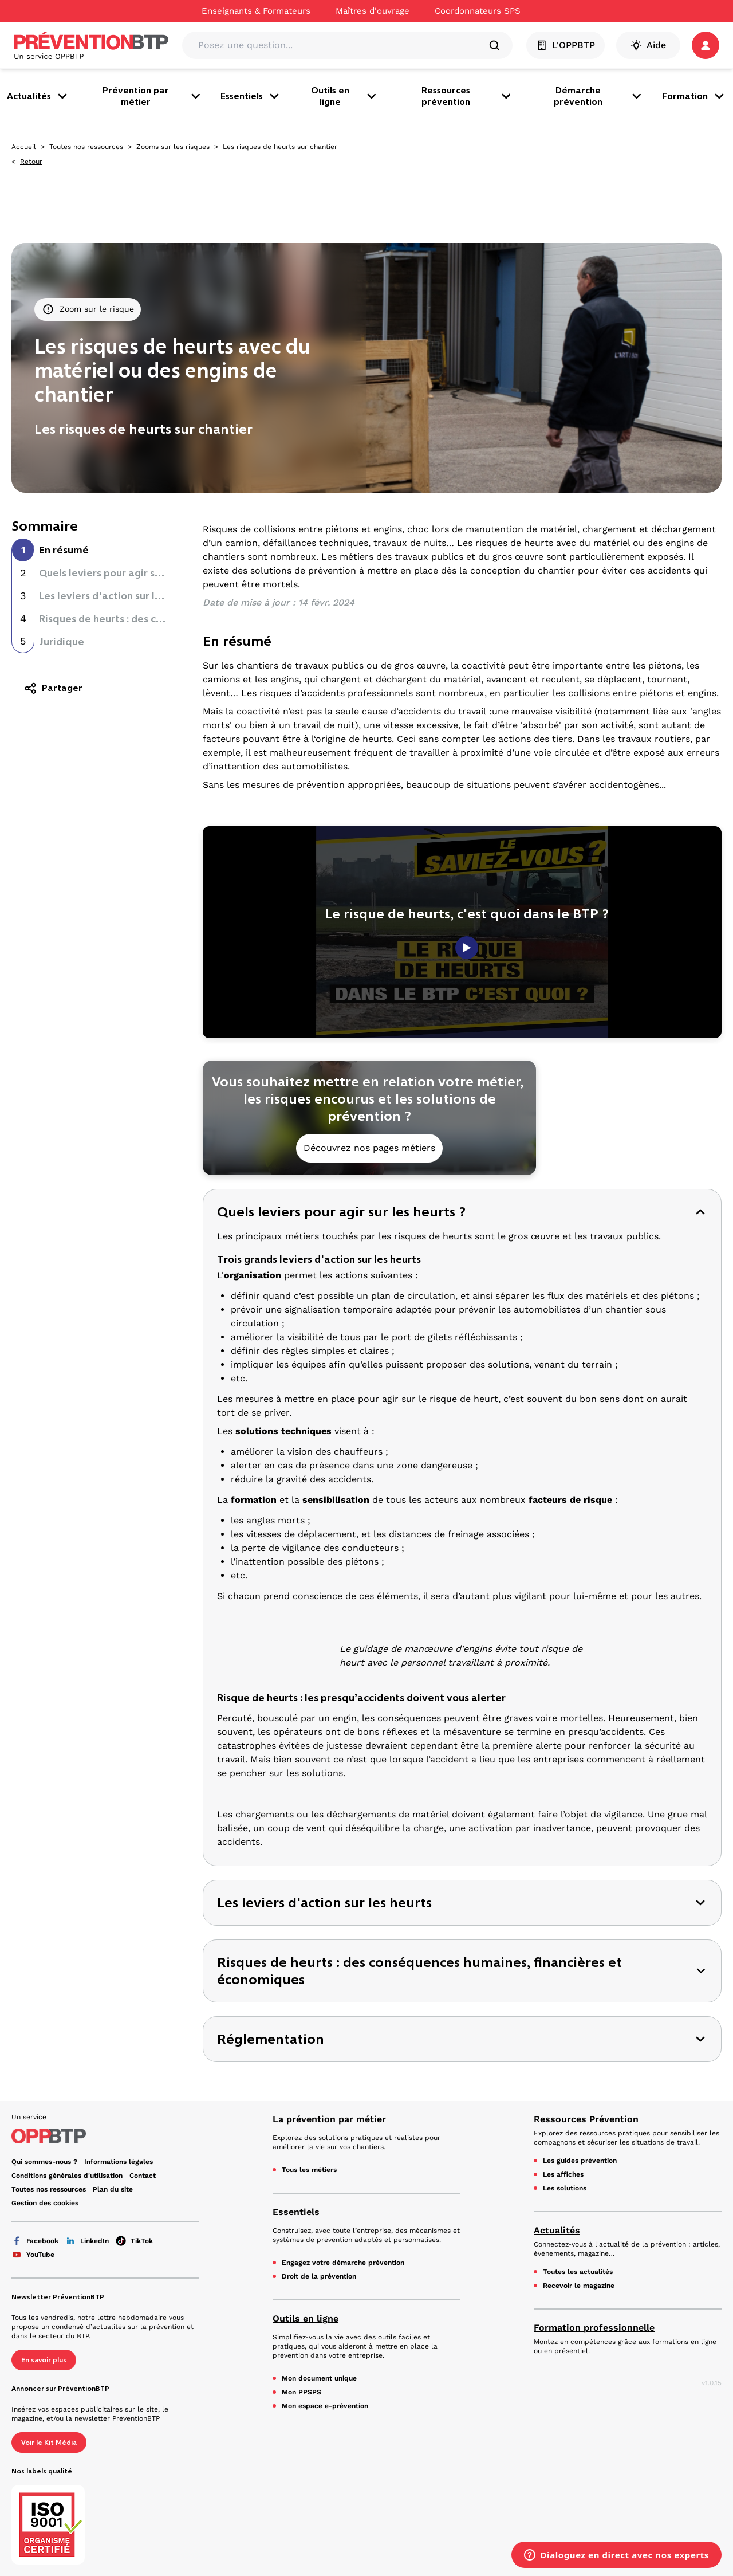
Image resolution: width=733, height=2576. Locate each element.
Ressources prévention (467, 96)
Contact (142, 2175)
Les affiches (563, 2174)
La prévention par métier (329, 2119)
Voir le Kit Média (49, 2442)
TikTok (134, 2241)
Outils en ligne (345, 96)
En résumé (64, 550)
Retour (31, 161)
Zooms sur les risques (173, 146)
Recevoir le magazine (578, 2286)
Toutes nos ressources (86, 146)
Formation (694, 96)
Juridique (61, 641)
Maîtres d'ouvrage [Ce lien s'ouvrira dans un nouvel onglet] (372, 11)
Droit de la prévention (319, 2276)
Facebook (34, 2241)
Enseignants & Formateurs (256, 11)
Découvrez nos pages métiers (369, 1147)
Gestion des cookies (44, 2203)
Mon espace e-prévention (325, 2406)
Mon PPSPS (301, 2392)
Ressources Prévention (586, 2119)
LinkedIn (87, 2241)
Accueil (23, 146)
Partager (52, 688)
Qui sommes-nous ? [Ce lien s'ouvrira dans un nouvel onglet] (44, 2162)
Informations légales (118, 2162)
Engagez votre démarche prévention (343, 2263)
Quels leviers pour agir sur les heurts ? (130, 573)
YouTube (32, 2254)
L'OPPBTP (565, 45)
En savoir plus (43, 2360)
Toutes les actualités (578, 2272)
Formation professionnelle (594, 2327)
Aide (648, 45)
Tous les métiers (309, 2170)
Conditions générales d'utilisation (67, 2175)
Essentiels (250, 96)
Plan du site (113, 2189)
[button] (705, 45)
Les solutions (564, 2188)
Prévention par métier (152, 96)
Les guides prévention (580, 2161)
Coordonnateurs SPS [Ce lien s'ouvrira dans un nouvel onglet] (478, 11)
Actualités (38, 96)
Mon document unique (319, 2378)
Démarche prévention (599, 96)
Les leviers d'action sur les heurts (119, 595)
